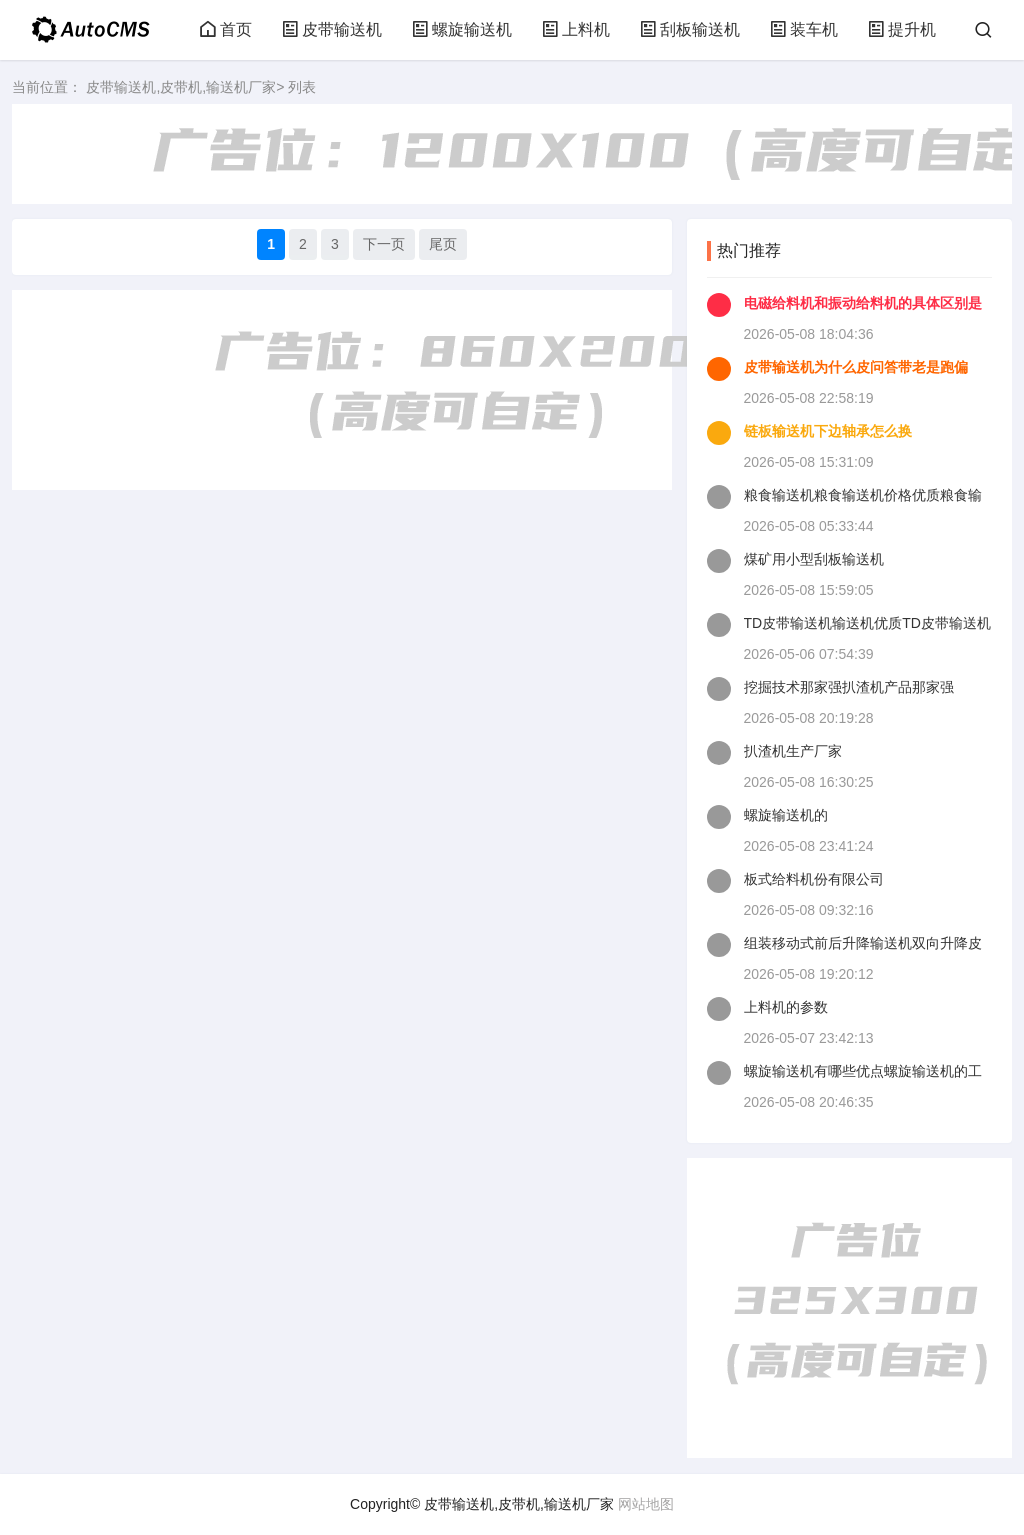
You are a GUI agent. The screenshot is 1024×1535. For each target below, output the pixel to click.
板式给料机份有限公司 (814, 879)
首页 (226, 29)
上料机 (576, 29)
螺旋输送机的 (786, 815)
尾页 (443, 244)
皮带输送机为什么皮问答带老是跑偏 (856, 367)
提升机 (902, 29)
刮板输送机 (690, 29)
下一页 (384, 244)
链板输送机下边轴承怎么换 (828, 431)
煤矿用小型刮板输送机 (814, 559)
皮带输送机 (332, 29)
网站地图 (646, 1504)
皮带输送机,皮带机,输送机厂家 (181, 87)
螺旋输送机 (462, 29)
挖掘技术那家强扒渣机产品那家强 (849, 687)
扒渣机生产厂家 (793, 751)
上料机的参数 (786, 1007)
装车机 (804, 29)
